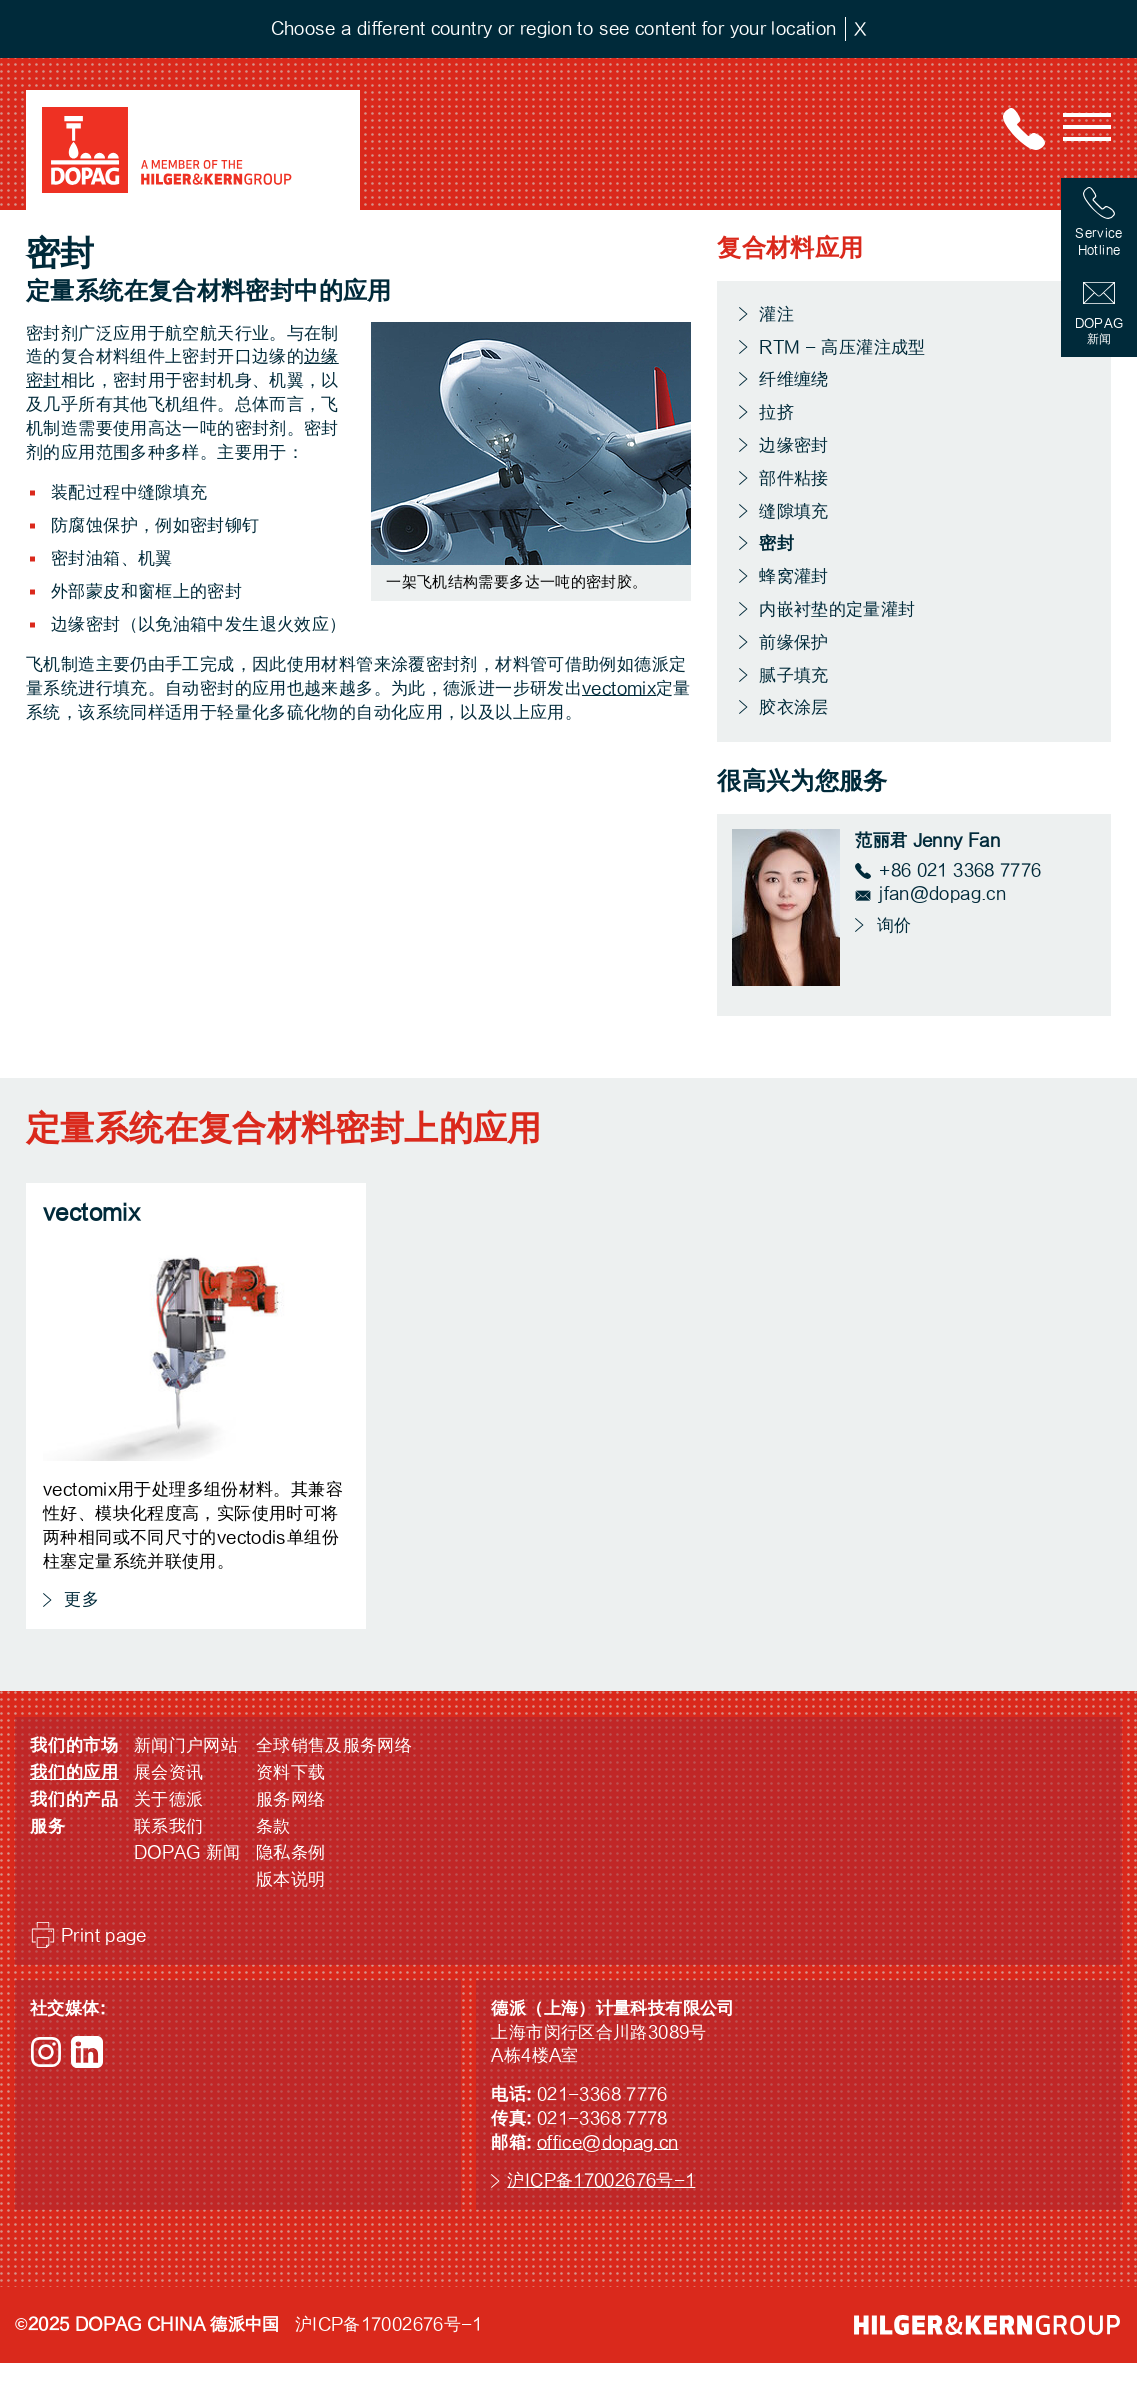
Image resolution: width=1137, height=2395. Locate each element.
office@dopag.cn (608, 2142)
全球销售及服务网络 (334, 1745)
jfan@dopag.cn (942, 893)
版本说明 (291, 1879)
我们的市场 (74, 1745)
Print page (104, 1935)
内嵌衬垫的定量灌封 (837, 609)
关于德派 (169, 1799)
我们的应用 (74, 1772)
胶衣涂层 (794, 707)
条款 (273, 1826)
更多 (79, 1599)
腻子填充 (794, 675)
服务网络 (291, 1799)
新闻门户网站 (186, 1745)
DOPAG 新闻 (187, 1852)
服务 (48, 1826)
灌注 (776, 314)
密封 (777, 543)
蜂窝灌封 (794, 576)
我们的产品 (74, 1799)
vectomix (619, 688)
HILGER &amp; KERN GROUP (987, 2325)
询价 (891, 925)
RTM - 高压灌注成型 (842, 347)
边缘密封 (794, 445)
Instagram (46, 2052)
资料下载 (291, 1772)
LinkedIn (87, 2052)
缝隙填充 (794, 511)
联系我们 (169, 1826)
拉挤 (776, 412)
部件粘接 (794, 478)
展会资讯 (169, 1772)
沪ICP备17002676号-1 (601, 2180)
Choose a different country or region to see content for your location (554, 28)
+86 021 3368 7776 (960, 870)
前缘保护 (794, 642)
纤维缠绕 (794, 379)
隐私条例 (291, 1852)
